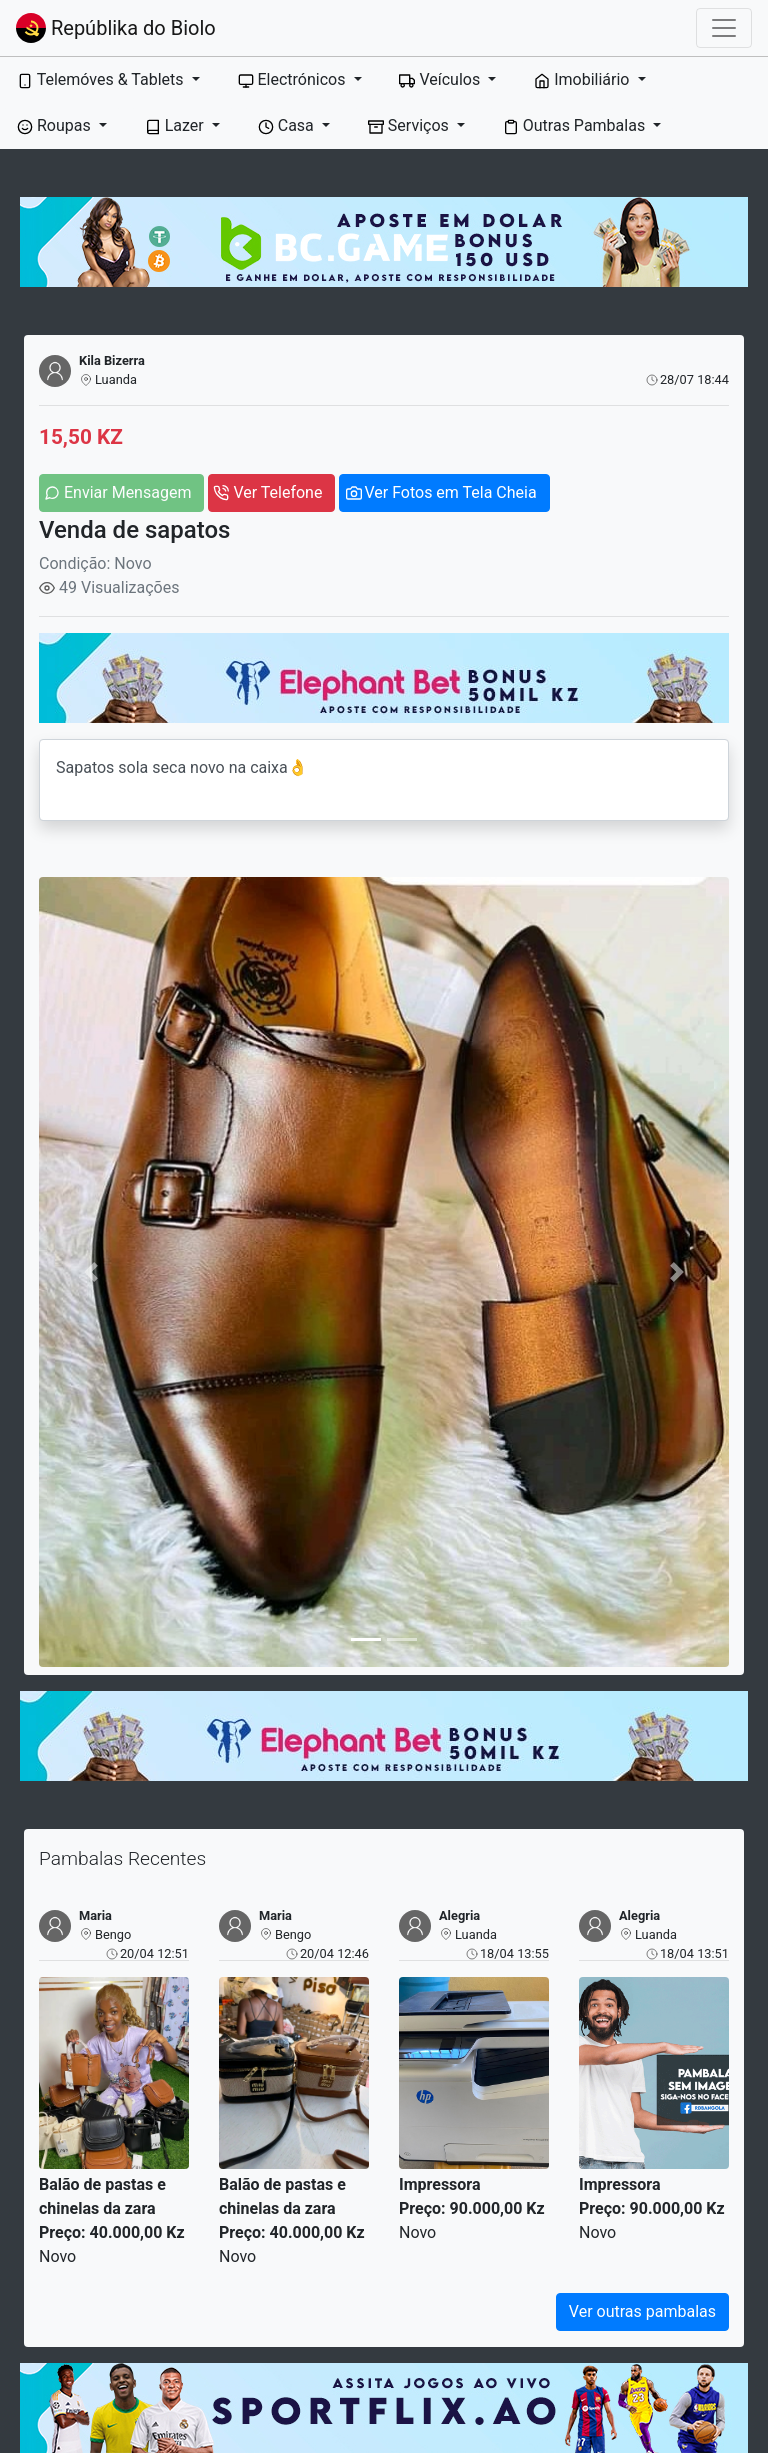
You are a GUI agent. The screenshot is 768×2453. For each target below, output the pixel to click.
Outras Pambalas (576, 125)
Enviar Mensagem (127, 492)
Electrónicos (294, 79)
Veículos (441, 79)
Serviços (410, 125)
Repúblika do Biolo (116, 28)
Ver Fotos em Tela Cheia (450, 492)
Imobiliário (583, 79)
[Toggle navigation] (724, 28)
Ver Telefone (277, 492)
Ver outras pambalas (642, 2311)
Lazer (176, 125)
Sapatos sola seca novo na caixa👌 (384, 780)
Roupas (56, 125)
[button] (91, 1271)
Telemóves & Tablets (102, 79)
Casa (288, 125)
